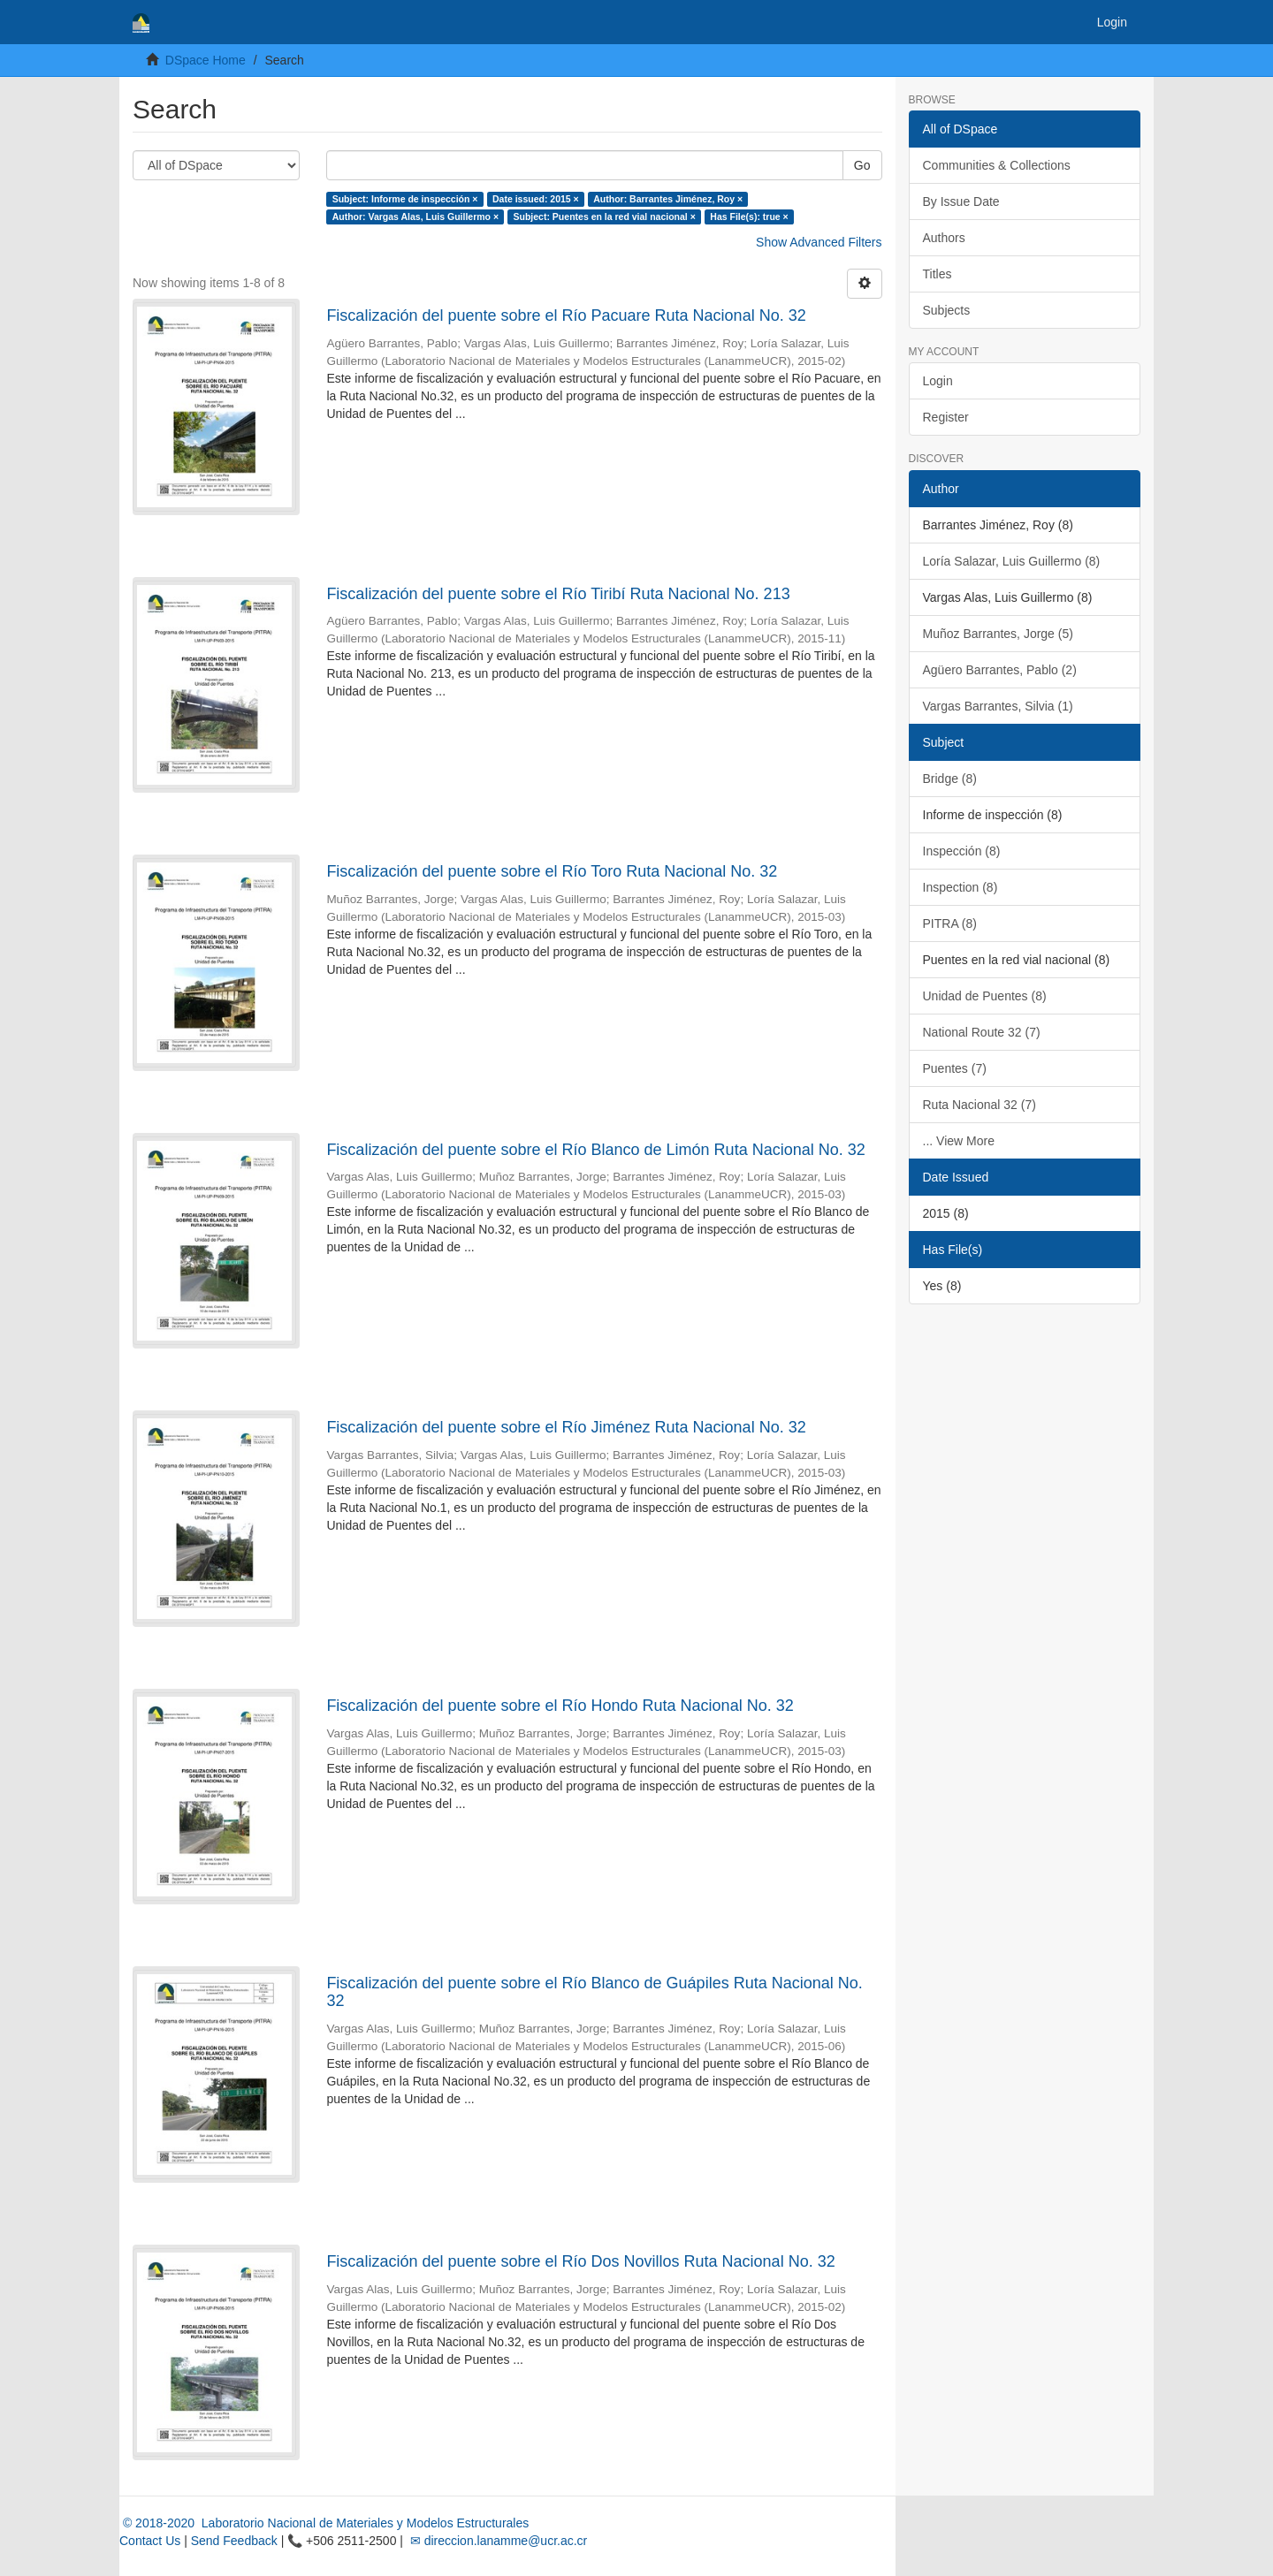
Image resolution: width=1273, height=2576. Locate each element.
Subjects (947, 310)
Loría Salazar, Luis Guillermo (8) (1012, 561)
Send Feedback (234, 2541)
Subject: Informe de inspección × (405, 199)
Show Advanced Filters (818, 242)
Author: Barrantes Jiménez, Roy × (668, 199)
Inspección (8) (962, 851)
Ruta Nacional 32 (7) (979, 1105)
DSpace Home (205, 60)
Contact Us (149, 2541)
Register (946, 417)
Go (862, 165)
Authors (944, 238)
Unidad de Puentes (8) (985, 996)
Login (938, 381)
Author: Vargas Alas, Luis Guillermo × (415, 216)
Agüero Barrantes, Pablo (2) (1000, 670)
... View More (959, 1141)
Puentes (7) (955, 1068)
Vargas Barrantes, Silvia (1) (998, 706)
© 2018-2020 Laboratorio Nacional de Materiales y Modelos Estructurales (324, 2523)
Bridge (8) (950, 778)
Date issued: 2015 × (535, 199)
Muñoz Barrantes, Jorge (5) (998, 634)
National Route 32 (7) (982, 1032)
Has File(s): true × (749, 216)
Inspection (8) (960, 887)
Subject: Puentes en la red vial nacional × (605, 216)
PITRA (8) (950, 923)
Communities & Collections (997, 165)
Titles (937, 274)
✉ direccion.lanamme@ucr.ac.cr (497, 2541)
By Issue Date (961, 201)
